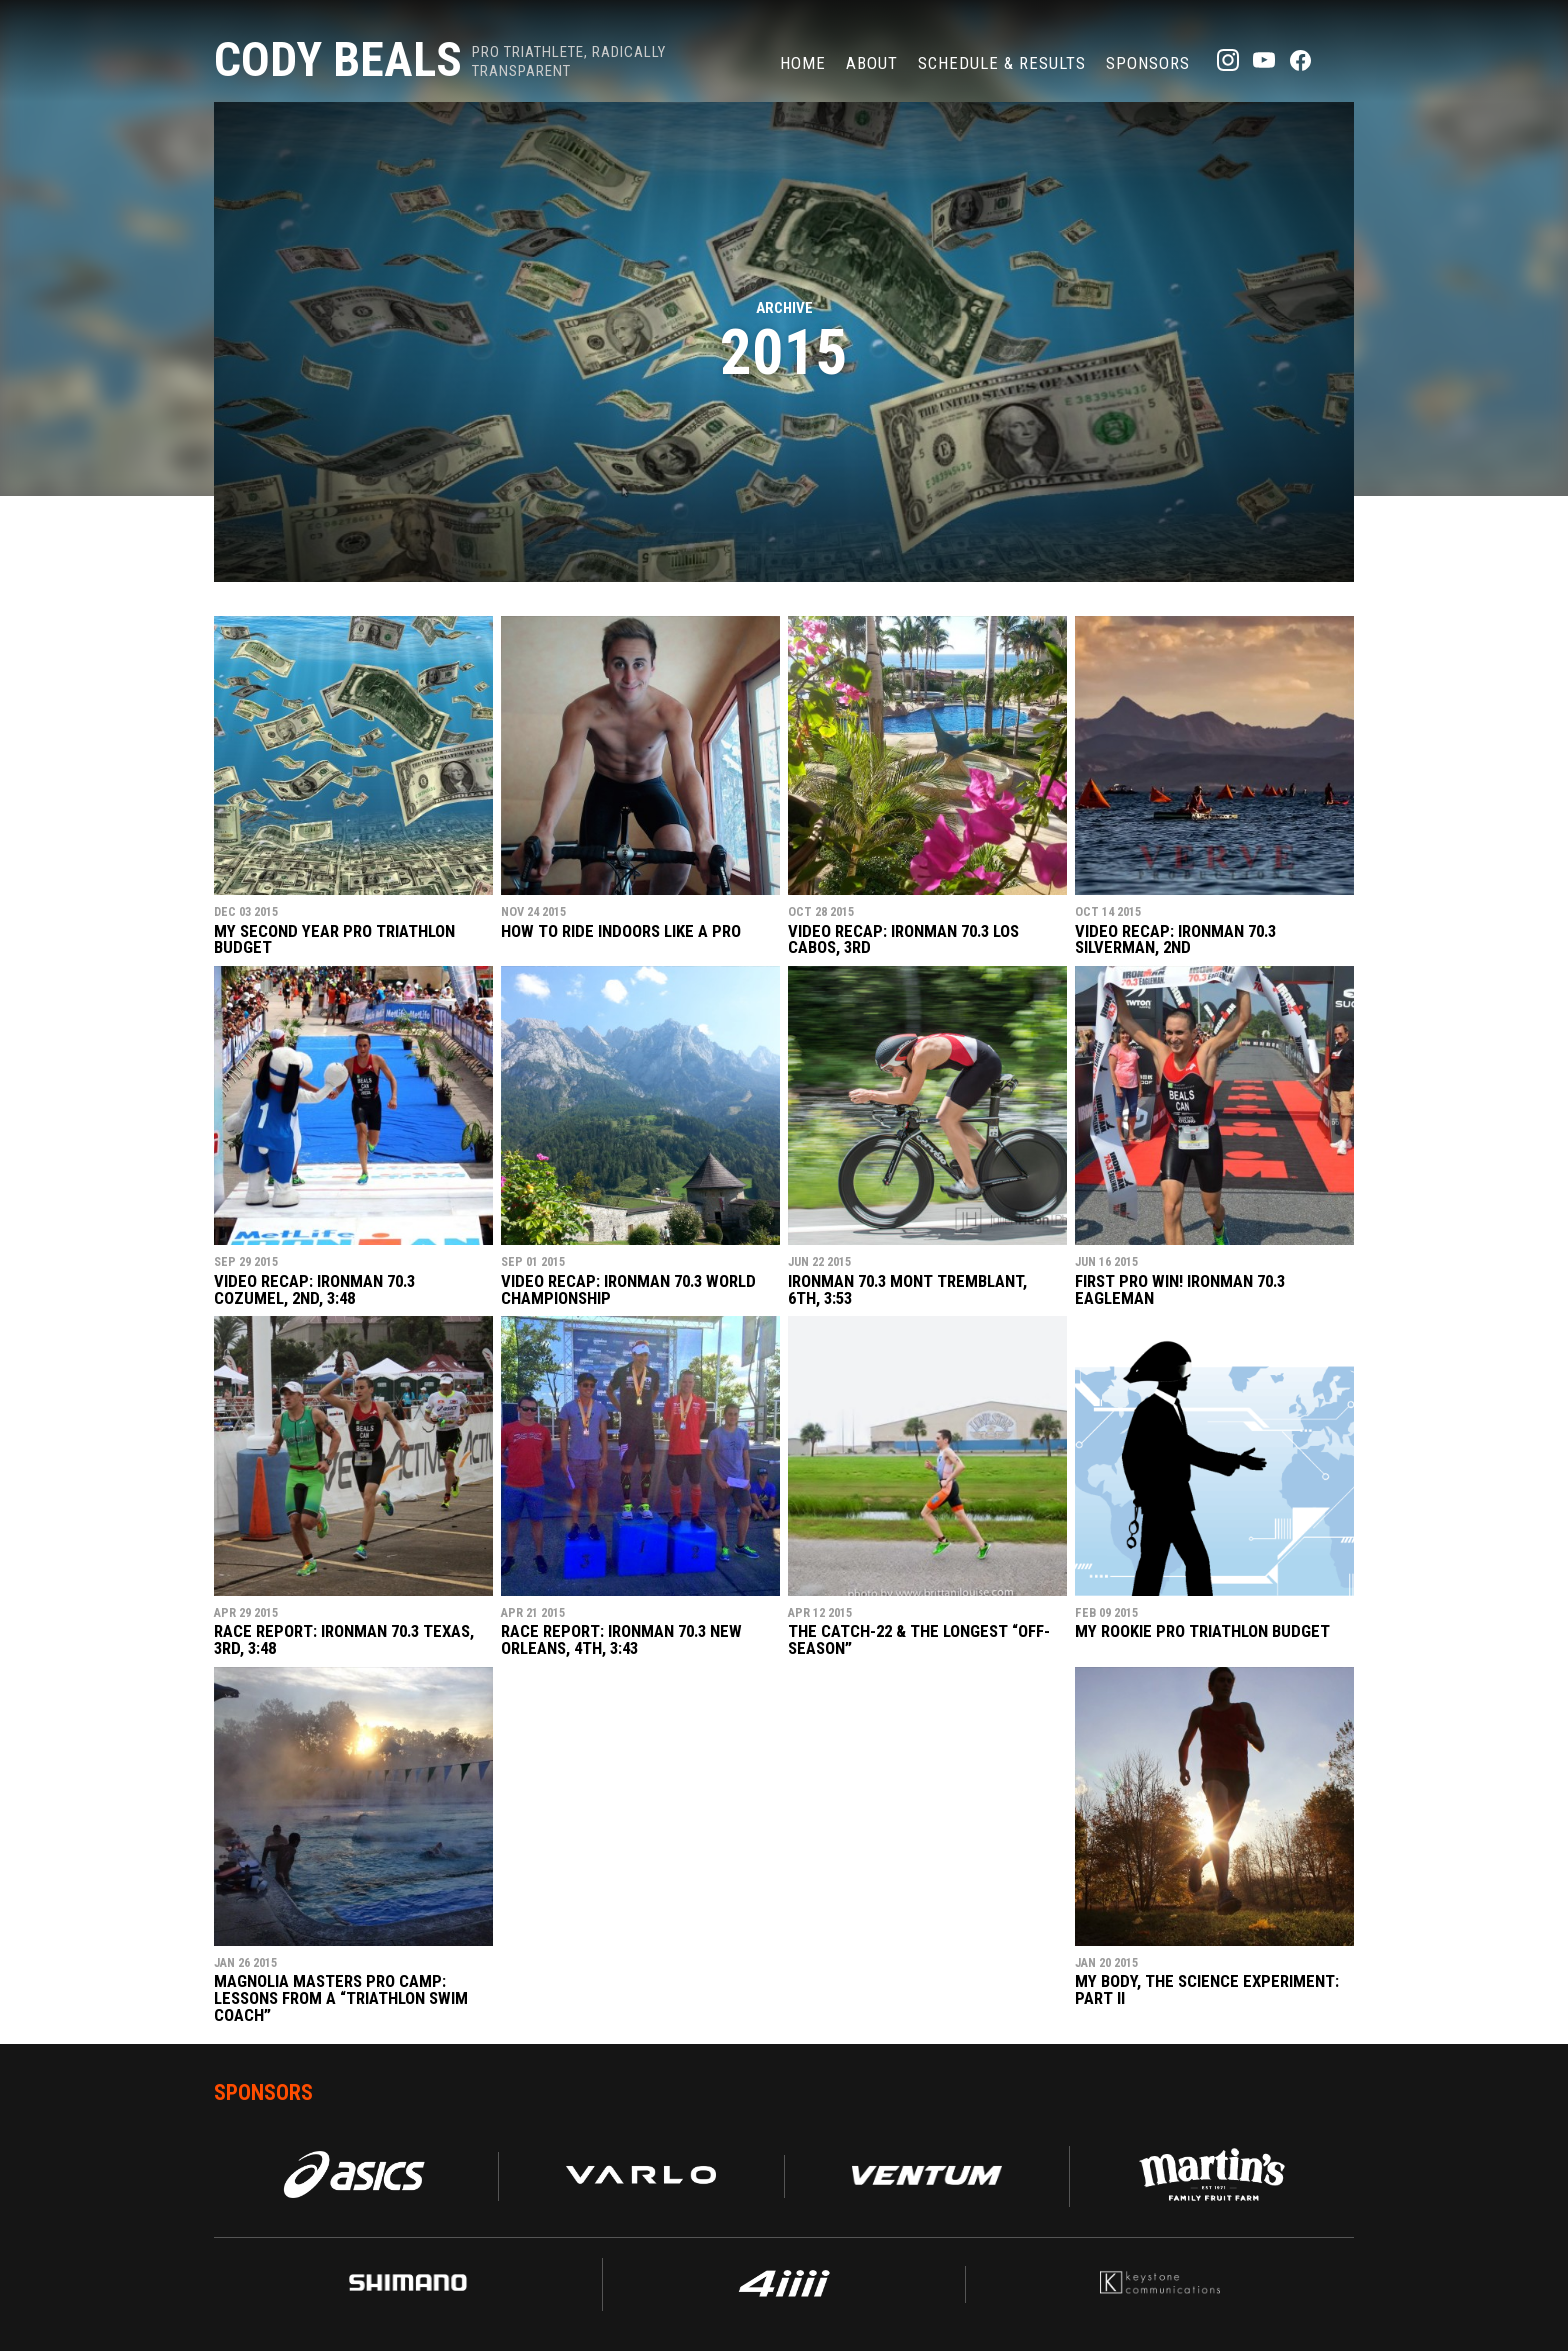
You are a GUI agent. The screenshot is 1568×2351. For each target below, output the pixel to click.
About (872, 63)
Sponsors (1148, 63)
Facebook (1300, 60)
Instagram (1228, 60)
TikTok (1336, 60)
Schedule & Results (1002, 63)
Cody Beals (338, 59)
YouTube (1264, 60)
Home (803, 63)
